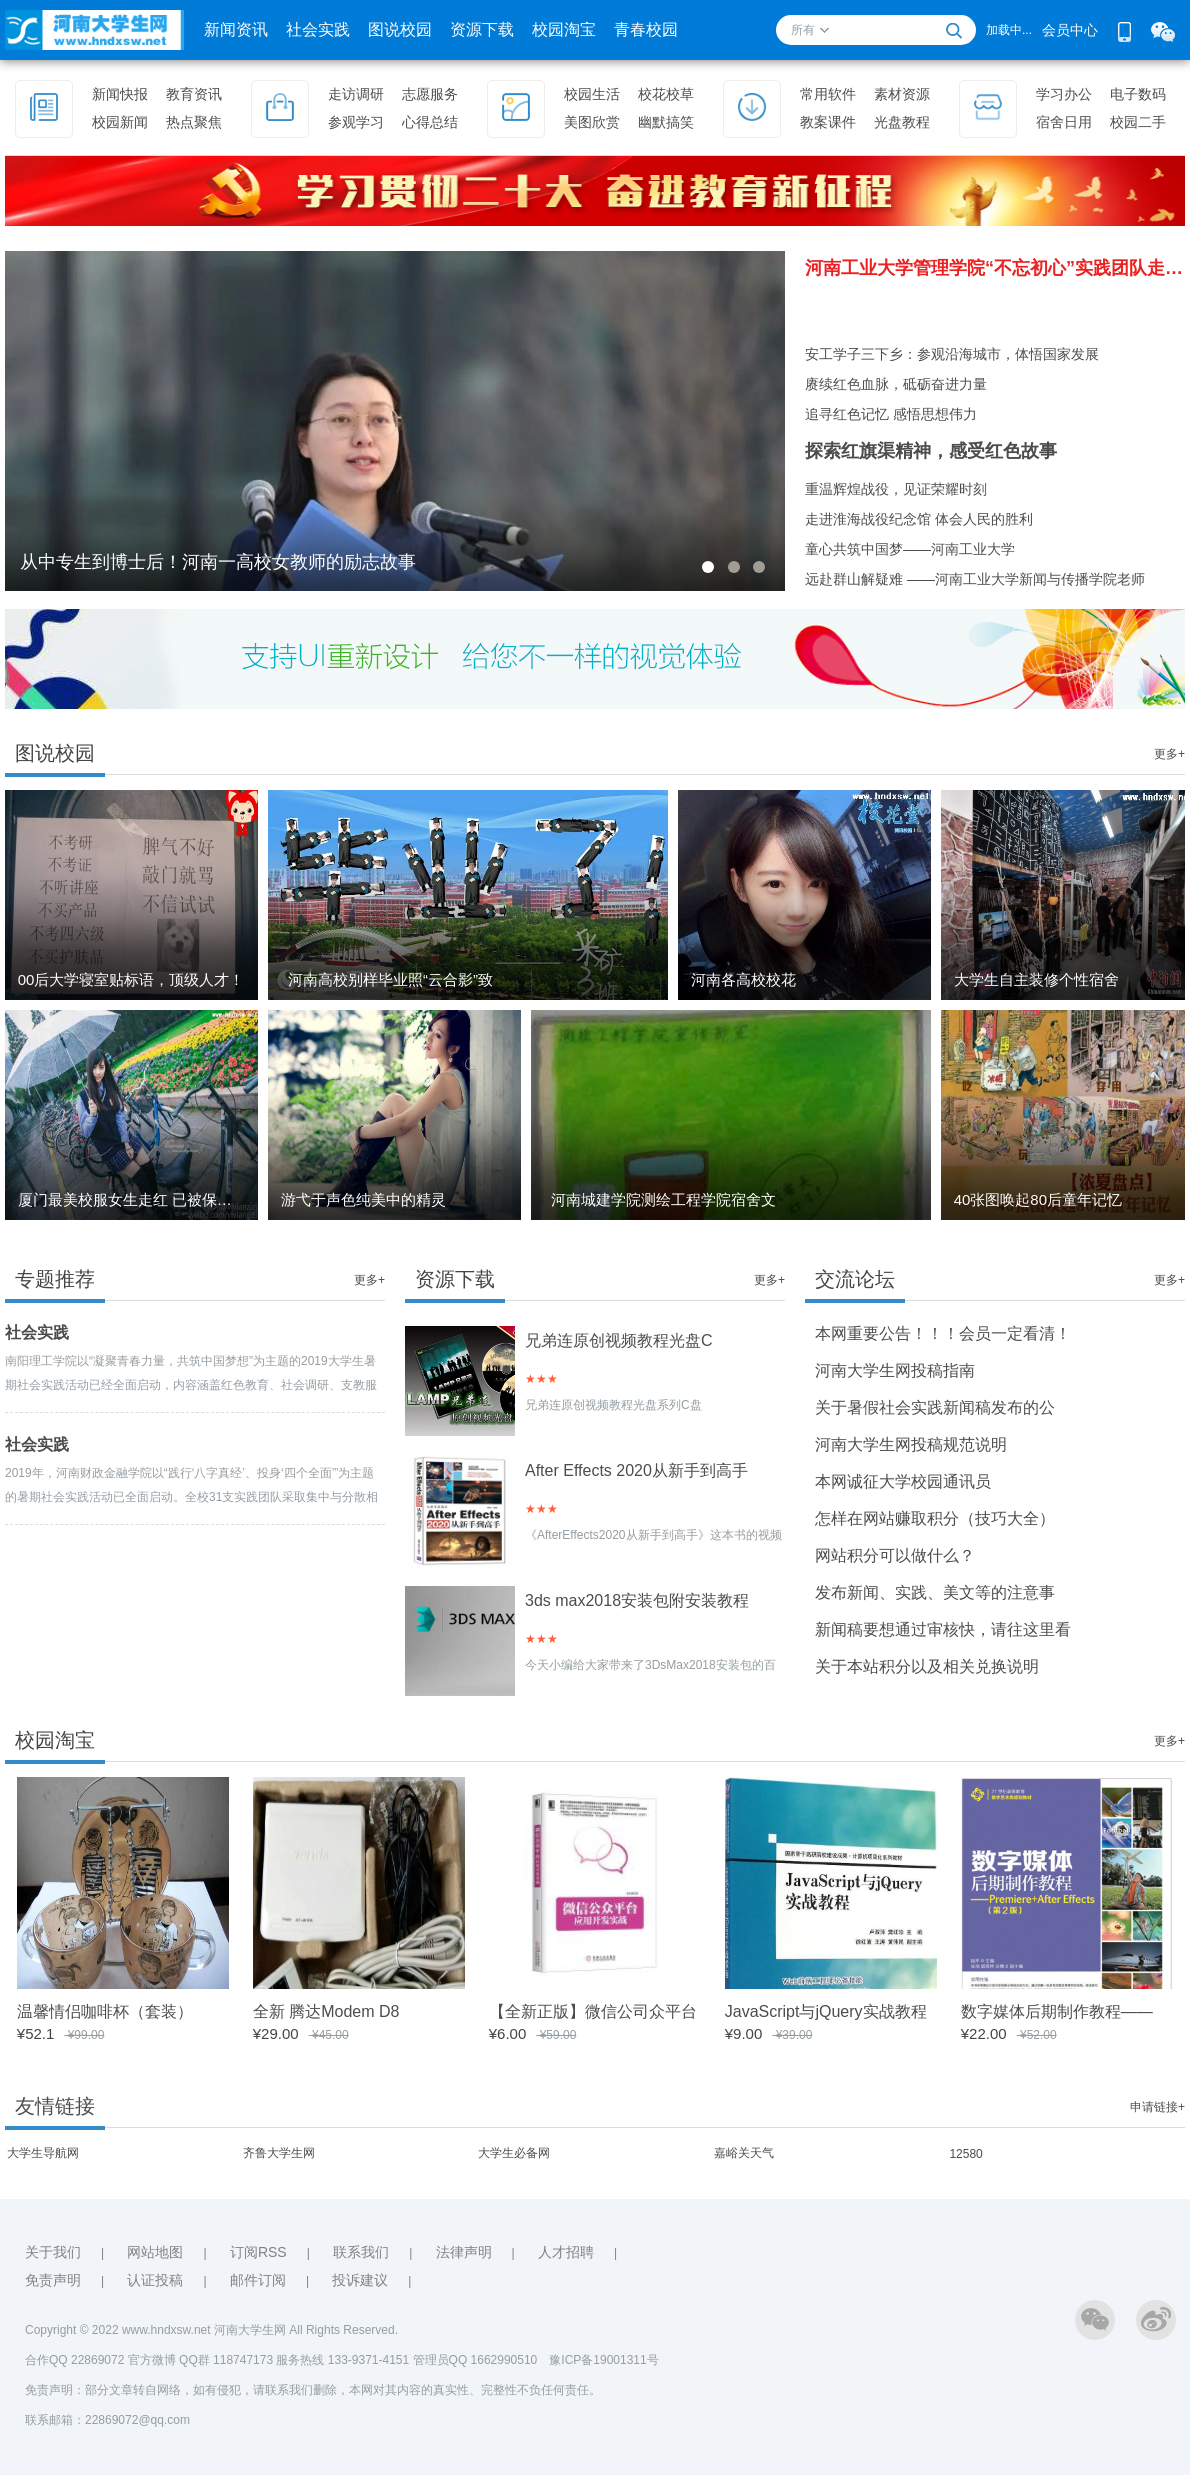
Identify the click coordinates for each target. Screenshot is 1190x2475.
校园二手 (1138, 122)
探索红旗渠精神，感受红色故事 (931, 451)
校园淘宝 (564, 29)
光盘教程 (902, 122)
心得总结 (430, 122)
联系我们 (361, 2252)
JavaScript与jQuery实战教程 (826, 2011)
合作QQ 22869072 (76, 2360)
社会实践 (318, 29)
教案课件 (828, 122)
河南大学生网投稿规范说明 (911, 1444)
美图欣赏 (592, 122)
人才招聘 (566, 2252)
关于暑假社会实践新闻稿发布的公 (935, 1407)
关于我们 (53, 2252)
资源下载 (482, 29)
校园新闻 (120, 122)
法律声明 (464, 2252)
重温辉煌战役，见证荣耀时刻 (896, 489)
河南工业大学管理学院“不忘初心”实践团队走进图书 (995, 268)
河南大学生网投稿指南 (895, 1370)
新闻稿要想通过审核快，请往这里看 (943, 1629)
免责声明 (53, 2280)
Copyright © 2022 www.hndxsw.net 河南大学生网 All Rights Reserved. (211, 2330)
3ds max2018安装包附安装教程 (637, 1600)
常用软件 (828, 94)
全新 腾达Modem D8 (326, 2011)
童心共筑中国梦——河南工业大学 (910, 549)
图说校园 (400, 29)
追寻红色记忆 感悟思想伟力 (891, 414)
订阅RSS (258, 2252)
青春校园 (646, 29)
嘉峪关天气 (744, 2153)
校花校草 (666, 94)
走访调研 (356, 94)
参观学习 (356, 122)
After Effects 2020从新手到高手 (636, 1470)
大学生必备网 (514, 2153)
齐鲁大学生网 (279, 2153)
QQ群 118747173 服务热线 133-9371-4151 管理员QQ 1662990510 (364, 2360)
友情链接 (55, 2106)
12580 (965, 2154)
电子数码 (1138, 94)
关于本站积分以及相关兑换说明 (927, 1666)
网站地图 (155, 2252)
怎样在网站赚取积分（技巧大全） (935, 1518)
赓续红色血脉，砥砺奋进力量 (896, 384)
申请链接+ (1157, 2107)
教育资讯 (194, 94)
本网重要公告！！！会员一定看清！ (943, 1333)
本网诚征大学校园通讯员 (903, 1481)
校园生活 (592, 94)
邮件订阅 (258, 2280)
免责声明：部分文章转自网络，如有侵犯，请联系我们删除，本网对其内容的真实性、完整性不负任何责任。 (313, 2390)
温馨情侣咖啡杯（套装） (105, 2011)
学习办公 (1064, 94)
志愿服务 (430, 94)
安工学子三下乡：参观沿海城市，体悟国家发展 (952, 354)
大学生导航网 (43, 2153)
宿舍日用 (1064, 122)
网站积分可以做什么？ (895, 1555)
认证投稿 (155, 2280)
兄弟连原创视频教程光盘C (619, 1340)
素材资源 (902, 94)
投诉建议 (360, 2280)
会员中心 (1070, 30)
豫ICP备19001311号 (603, 2360)
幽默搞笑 (666, 122)
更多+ (1169, 754)
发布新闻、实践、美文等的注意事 (935, 1592)
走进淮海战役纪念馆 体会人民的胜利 (919, 519)
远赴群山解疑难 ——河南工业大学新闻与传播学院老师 (975, 579)
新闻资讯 (236, 29)
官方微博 (152, 2360)
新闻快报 (120, 94)
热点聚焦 (194, 122)
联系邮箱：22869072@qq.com (107, 2420)
